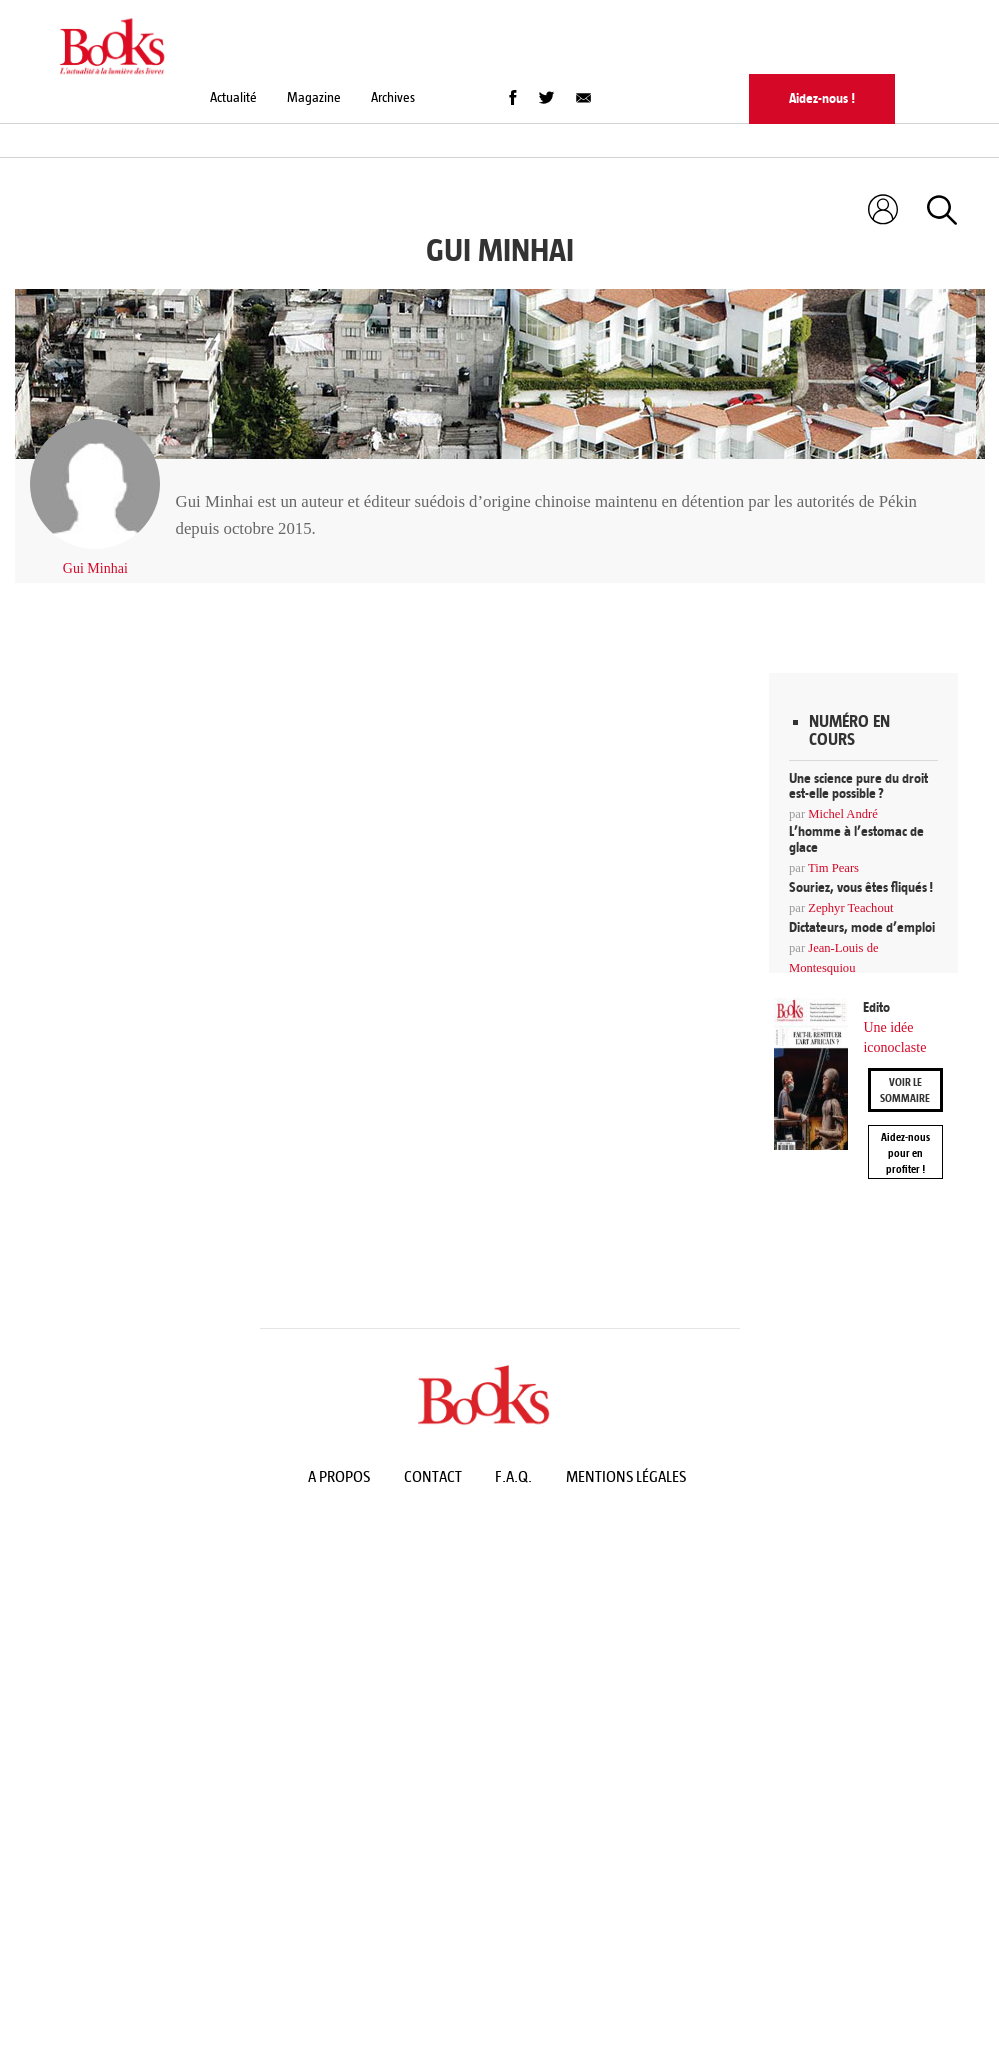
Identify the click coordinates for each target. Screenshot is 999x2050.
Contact (433, 1476)
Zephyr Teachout (850, 908)
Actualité (233, 97)
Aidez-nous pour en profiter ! (905, 1153)
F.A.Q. (513, 1476)
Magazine (314, 97)
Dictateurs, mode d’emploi (862, 927)
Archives (393, 97)
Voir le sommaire (905, 1090)
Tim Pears (833, 868)
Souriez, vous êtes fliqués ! (861, 887)
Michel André (843, 814)
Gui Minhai (95, 568)
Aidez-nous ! (822, 98)
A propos (339, 1476)
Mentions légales (626, 1476)
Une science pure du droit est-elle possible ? (858, 786)
